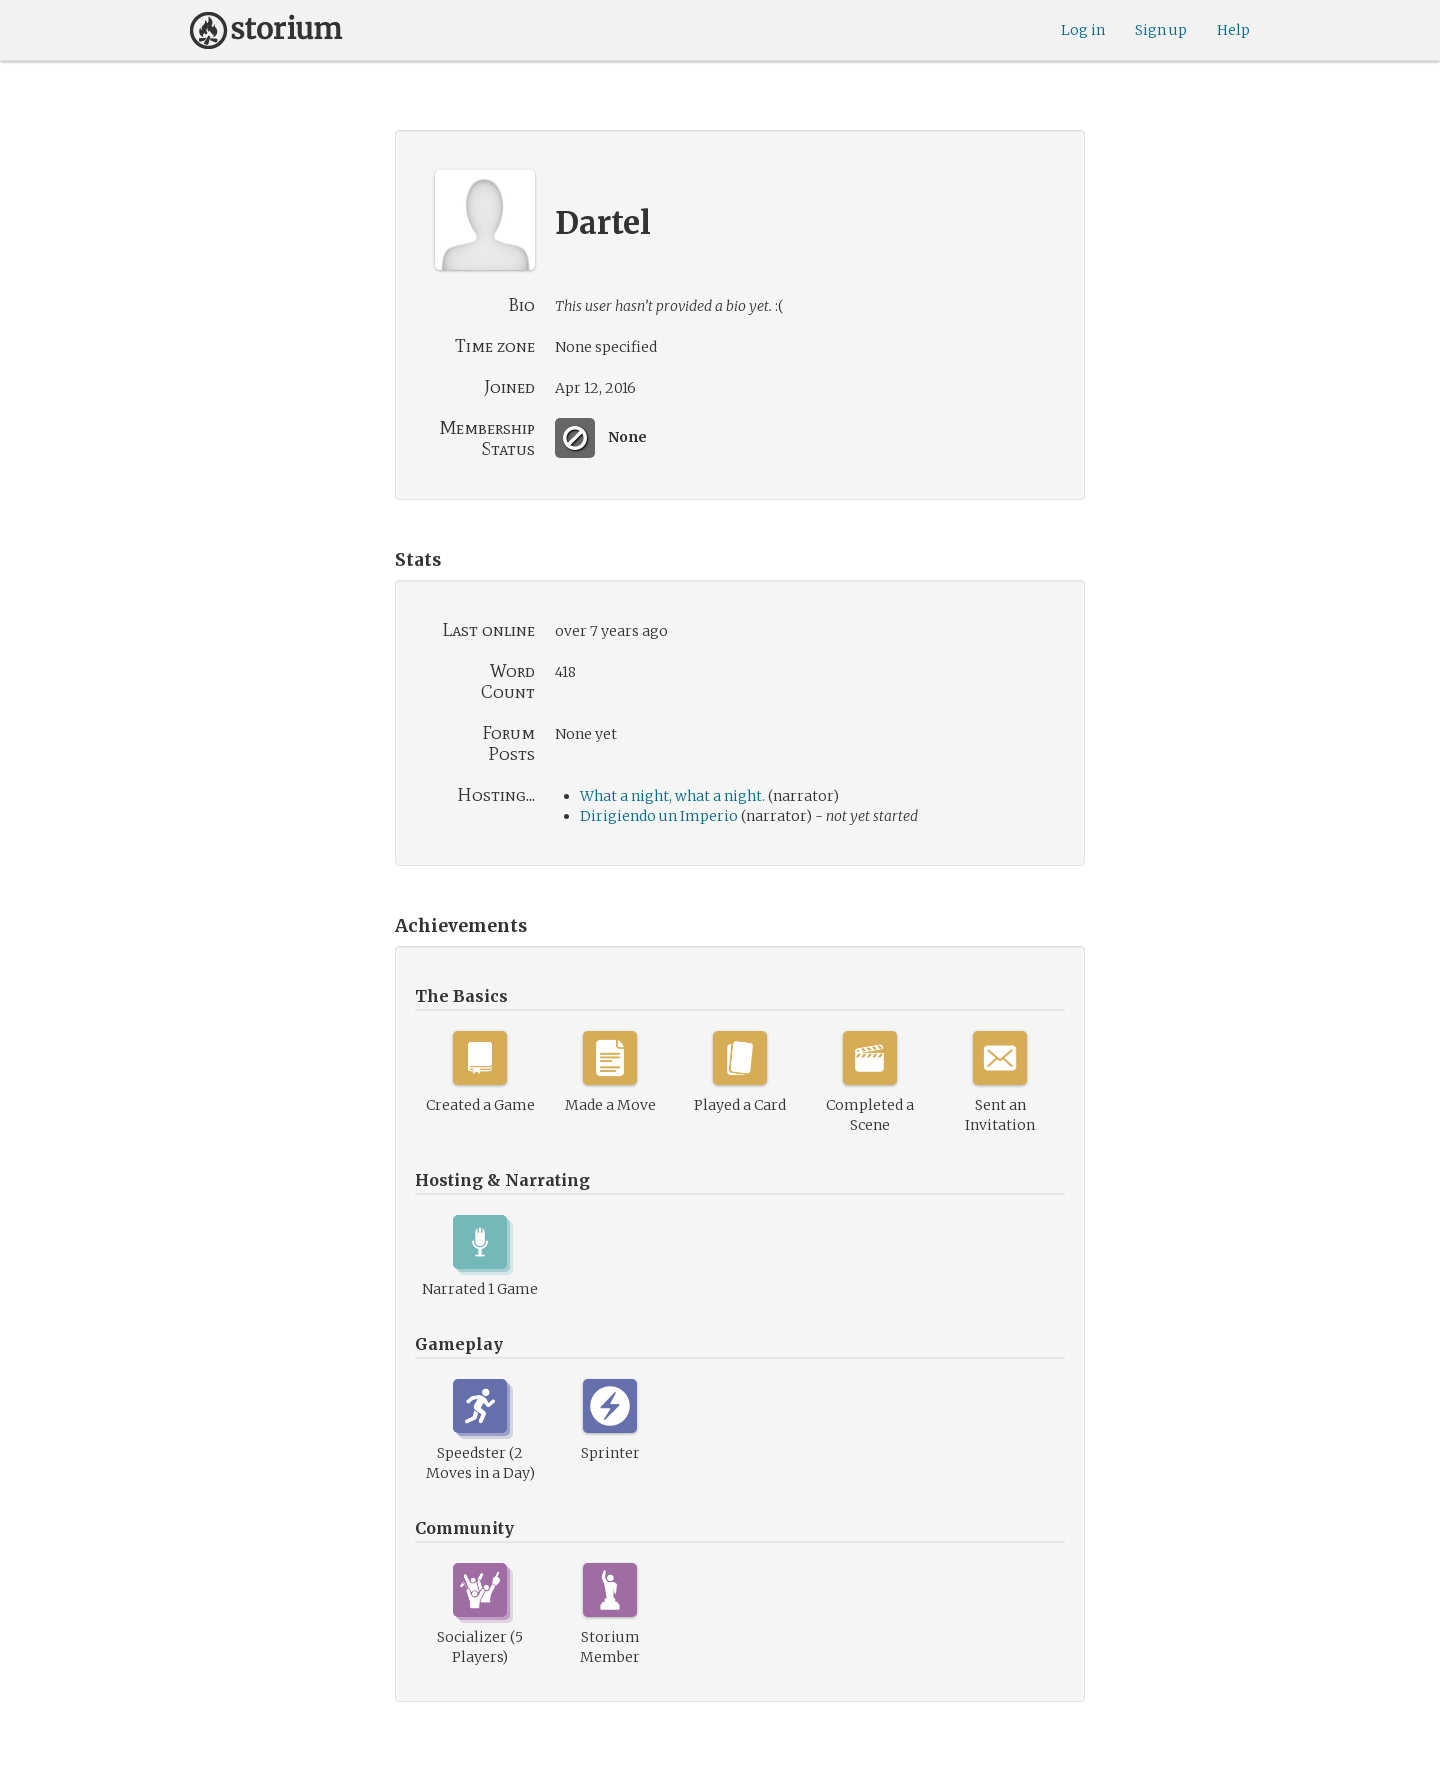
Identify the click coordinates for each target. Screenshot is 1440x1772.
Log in (1083, 30)
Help (1233, 30)
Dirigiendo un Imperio (659, 816)
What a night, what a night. (672, 796)
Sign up (1161, 30)
